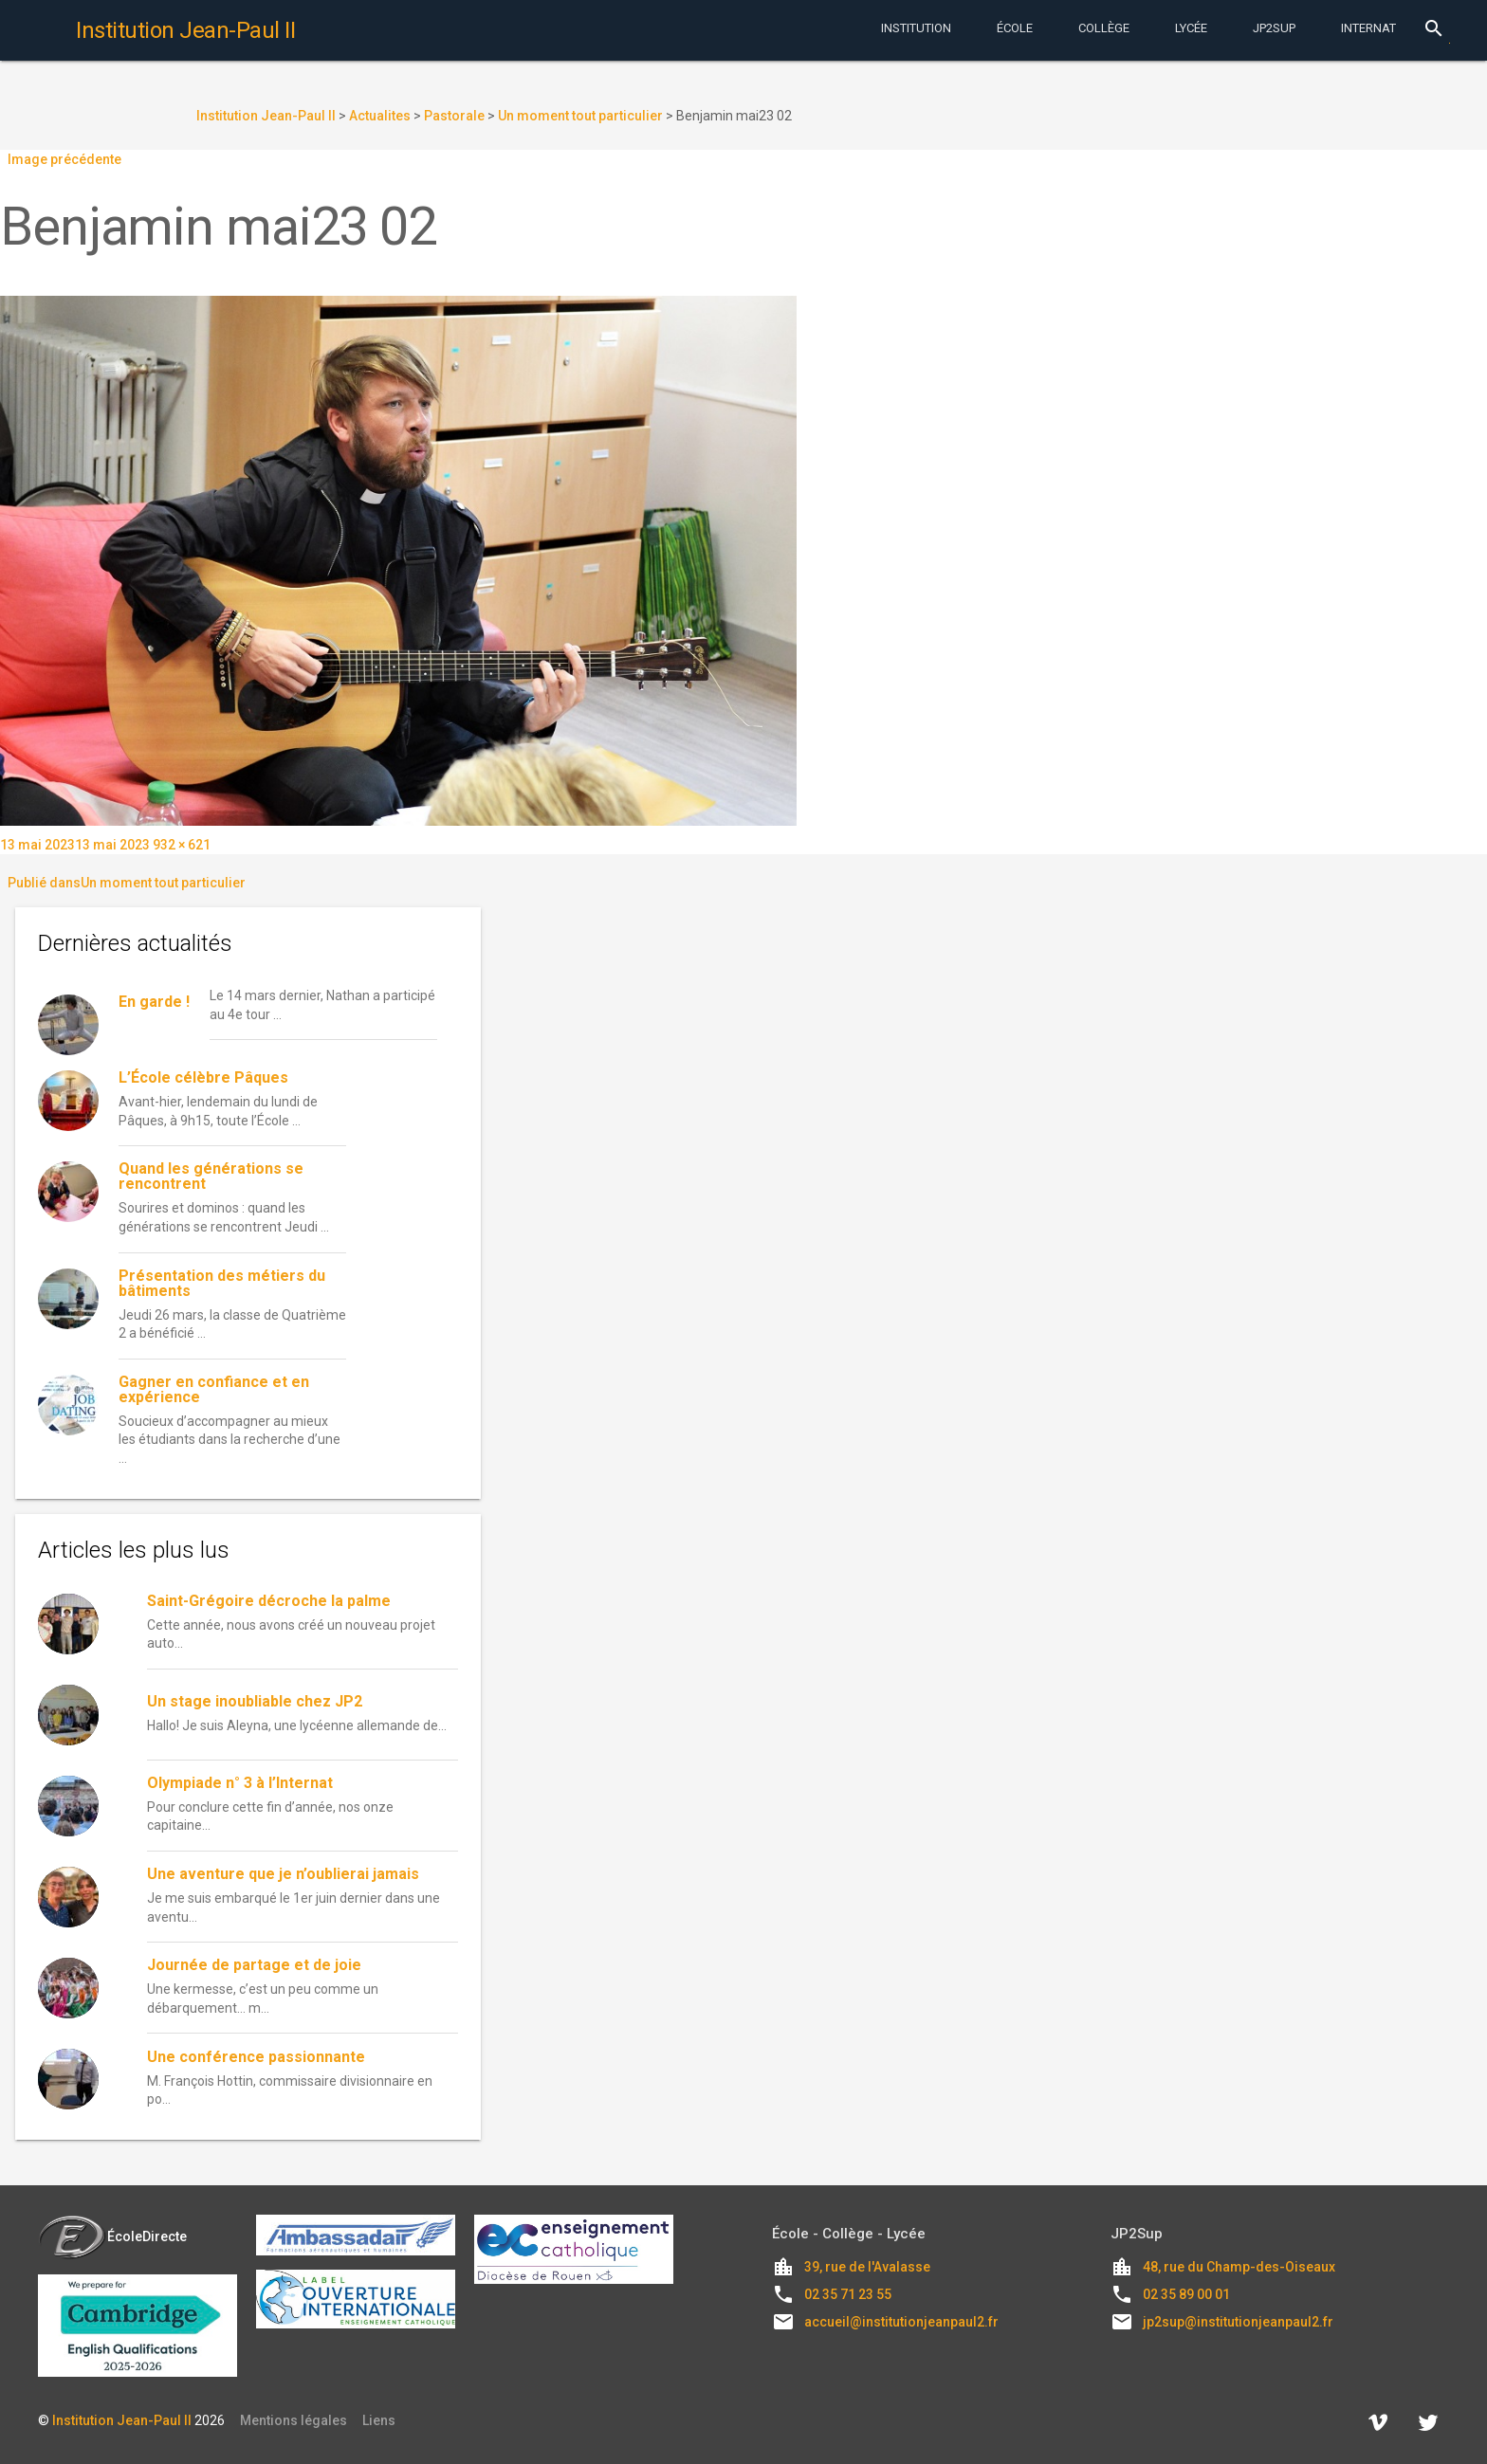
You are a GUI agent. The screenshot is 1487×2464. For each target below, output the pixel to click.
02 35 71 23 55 (847, 2294)
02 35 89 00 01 (1186, 2294)
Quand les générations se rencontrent (211, 1176)
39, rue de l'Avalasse (867, 2266)
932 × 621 (182, 844)
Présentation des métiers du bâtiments (222, 1283)
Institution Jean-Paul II (122, 2420)
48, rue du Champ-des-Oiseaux (1239, 2266)
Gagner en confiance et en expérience (214, 1389)
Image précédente (64, 159)
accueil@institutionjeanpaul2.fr (901, 2321)
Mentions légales (293, 2420)
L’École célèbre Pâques (203, 1077)
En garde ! (154, 1002)
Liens (378, 2420)
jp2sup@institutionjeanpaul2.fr (1238, 2321)
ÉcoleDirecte (112, 2236)
